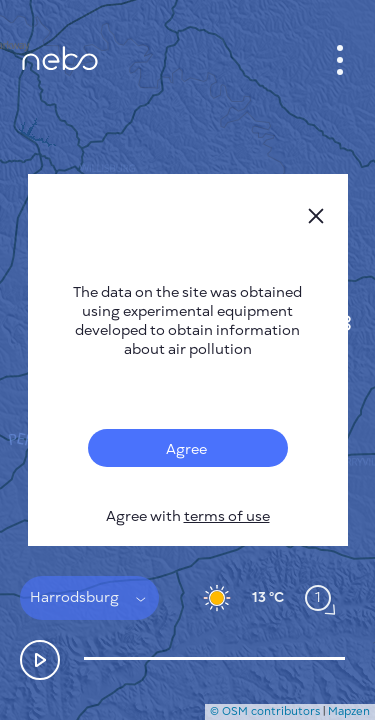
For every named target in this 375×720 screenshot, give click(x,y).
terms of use (227, 516)
